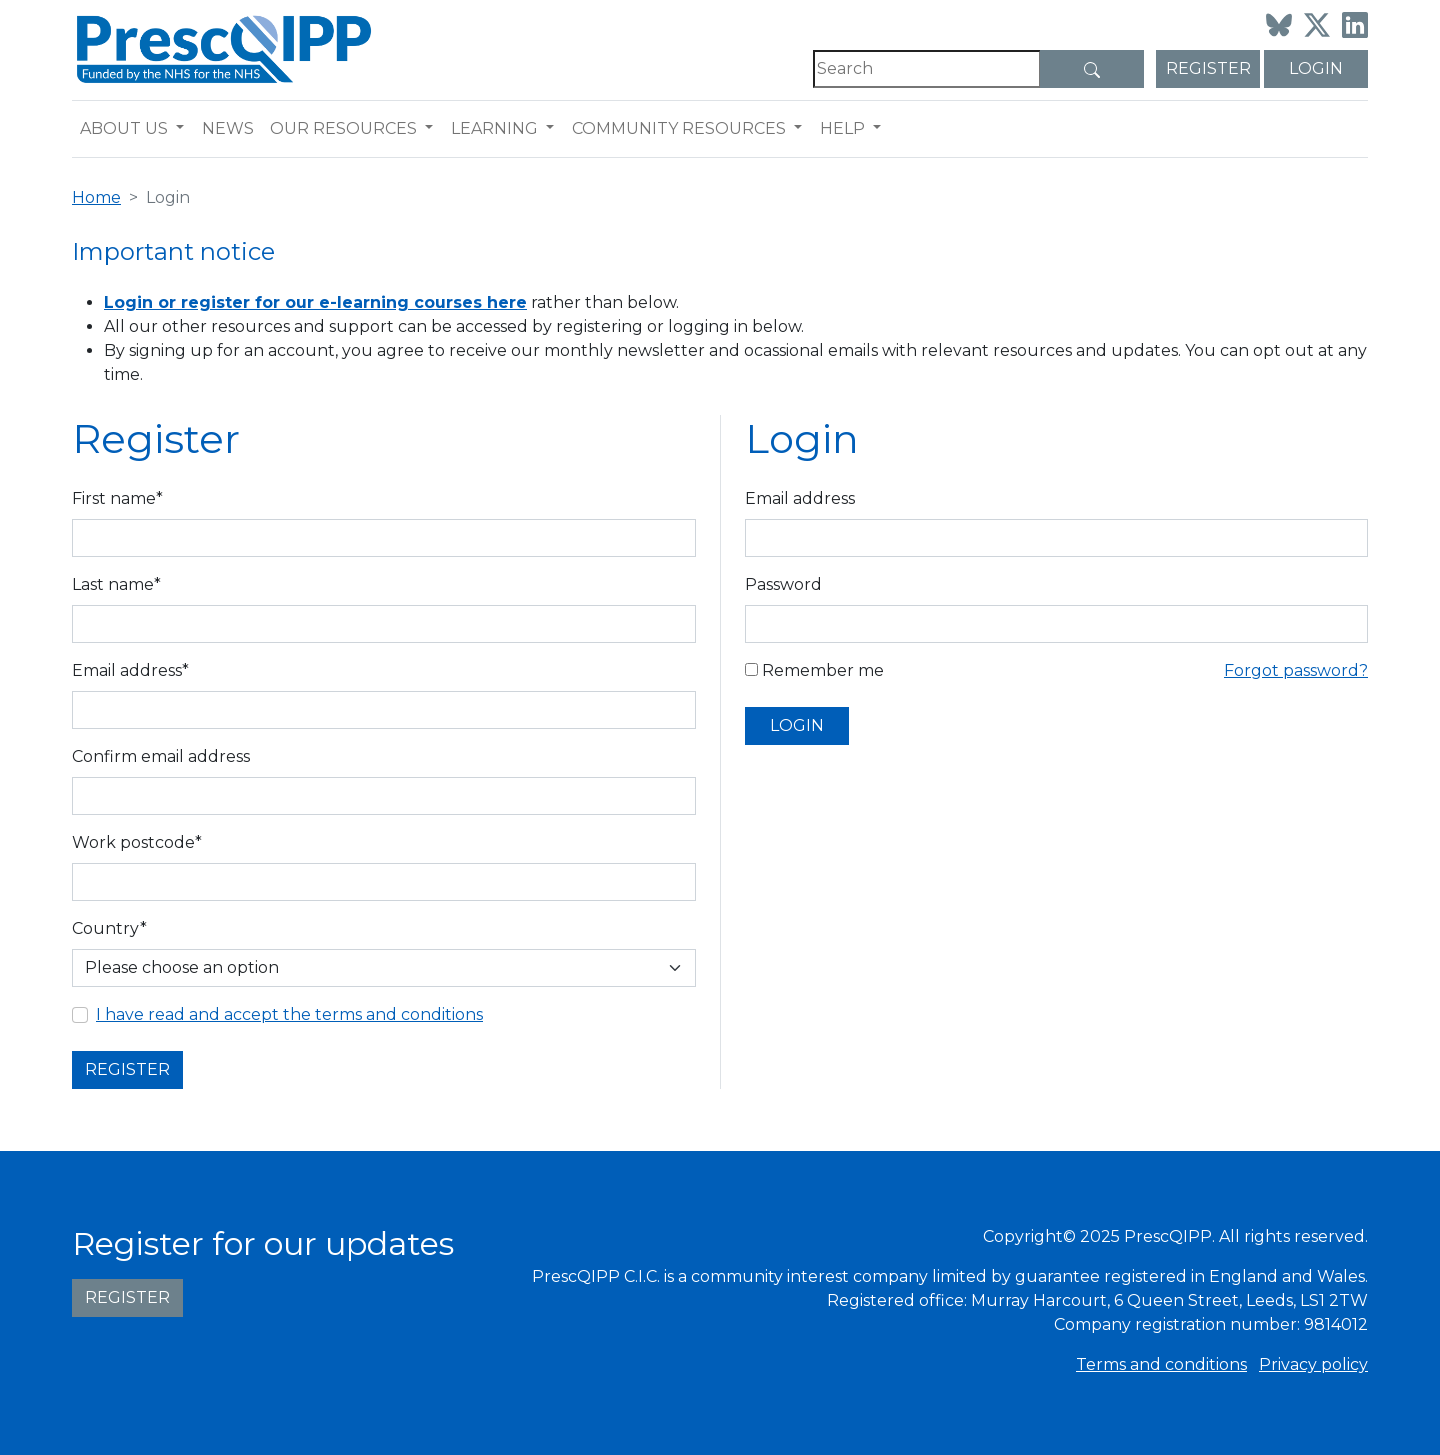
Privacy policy (1313, 1364)
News (228, 128)
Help (842, 128)
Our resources (343, 128)
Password (783, 584)
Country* (109, 928)
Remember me (814, 670)
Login (1316, 68)
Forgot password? (1296, 670)
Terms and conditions (1161, 1364)
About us (124, 128)
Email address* (130, 670)
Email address (800, 498)
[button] (184, 129)
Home (96, 197)
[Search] (927, 69)
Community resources (679, 128)
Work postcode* (137, 842)
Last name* (116, 584)
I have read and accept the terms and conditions (289, 1014)
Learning (494, 128)
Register (1208, 68)
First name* (117, 498)
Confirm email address (161, 756)
